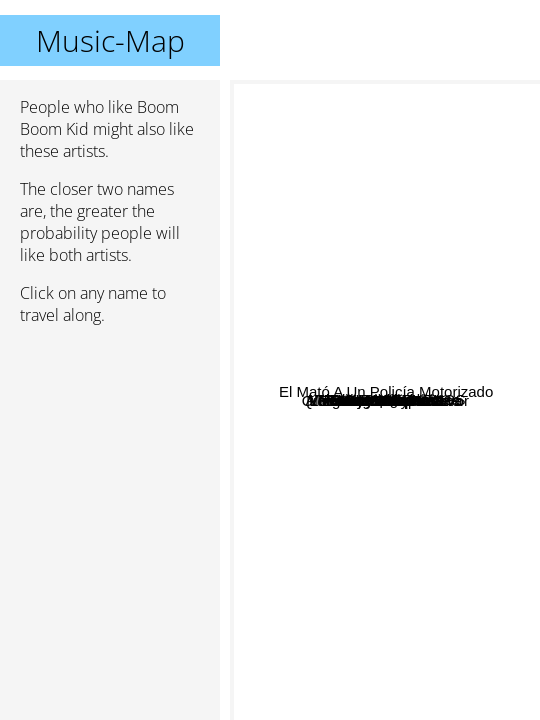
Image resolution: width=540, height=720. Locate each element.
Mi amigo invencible (386, 671)
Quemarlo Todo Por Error (388, 580)
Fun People (390, 360)
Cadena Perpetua (371, 202)
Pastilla (367, 173)
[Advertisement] (110, 447)
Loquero (424, 225)
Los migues (329, 331)
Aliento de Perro (417, 430)
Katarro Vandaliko (341, 410)
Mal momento (357, 535)
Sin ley (363, 483)
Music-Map (110, 40)
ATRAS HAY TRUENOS (427, 305)
